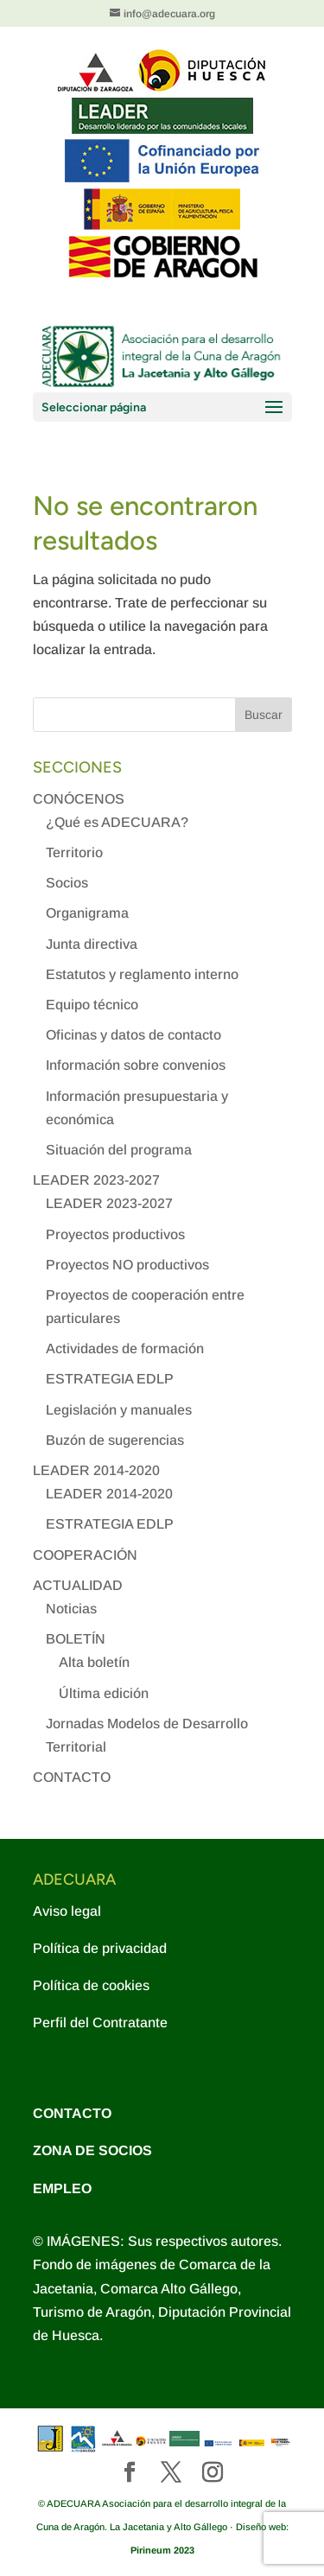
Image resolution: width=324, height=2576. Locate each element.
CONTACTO (72, 1777)
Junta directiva (91, 944)
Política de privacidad (100, 1948)
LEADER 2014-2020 (96, 1470)
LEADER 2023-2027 (96, 1180)
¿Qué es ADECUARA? (117, 822)
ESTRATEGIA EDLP (110, 1378)
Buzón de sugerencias (115, 1440)
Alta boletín (94, 1662)
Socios (67, 882)
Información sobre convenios (136, 1065)
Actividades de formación (125, 1348)
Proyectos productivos (115, 1234)
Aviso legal (67, 1911)
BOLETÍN (75, 1638)
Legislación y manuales (119, 1409)
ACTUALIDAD (78, 1585)
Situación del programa (119, 1149)
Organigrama (87, 913)
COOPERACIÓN (85, 1555)
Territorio (74, 852)
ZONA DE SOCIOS (92, 2150)
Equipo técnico (92, 1004)
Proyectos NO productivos (127, 1264)
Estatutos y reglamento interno (142, 974)
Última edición (104, 1693)
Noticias (71, 1608)
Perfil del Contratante (100, 2022)
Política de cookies (91, 1985)
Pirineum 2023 (162, 2550)
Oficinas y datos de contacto (133, 1034)
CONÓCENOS (78, 799)
